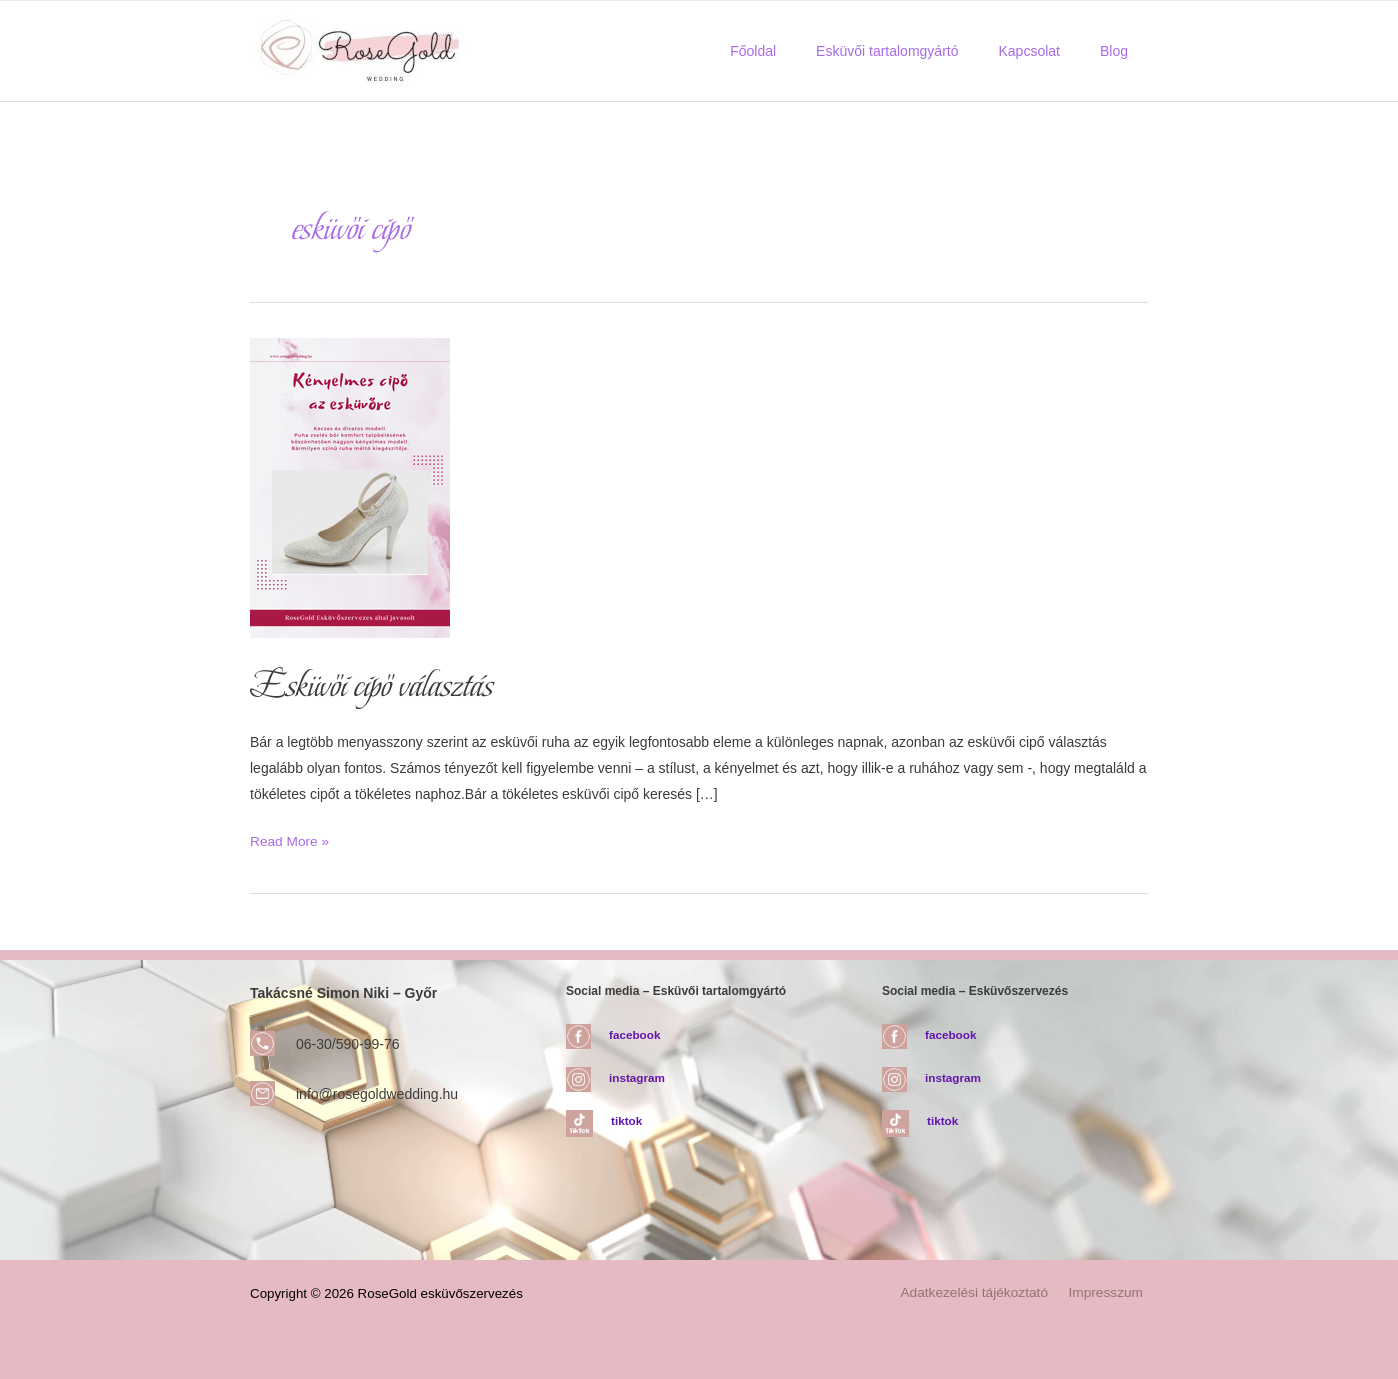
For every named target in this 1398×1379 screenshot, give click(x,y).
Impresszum (1110, 1292)
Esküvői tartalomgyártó (917, 51)
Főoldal (795, 51)
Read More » (290, 840)
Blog (1120, 51)
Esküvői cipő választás (376, 685)
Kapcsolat (1046, 51)
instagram (637, 1077)
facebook (635, 1033)
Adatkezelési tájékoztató (982, 1292)
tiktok (627, 1120)
